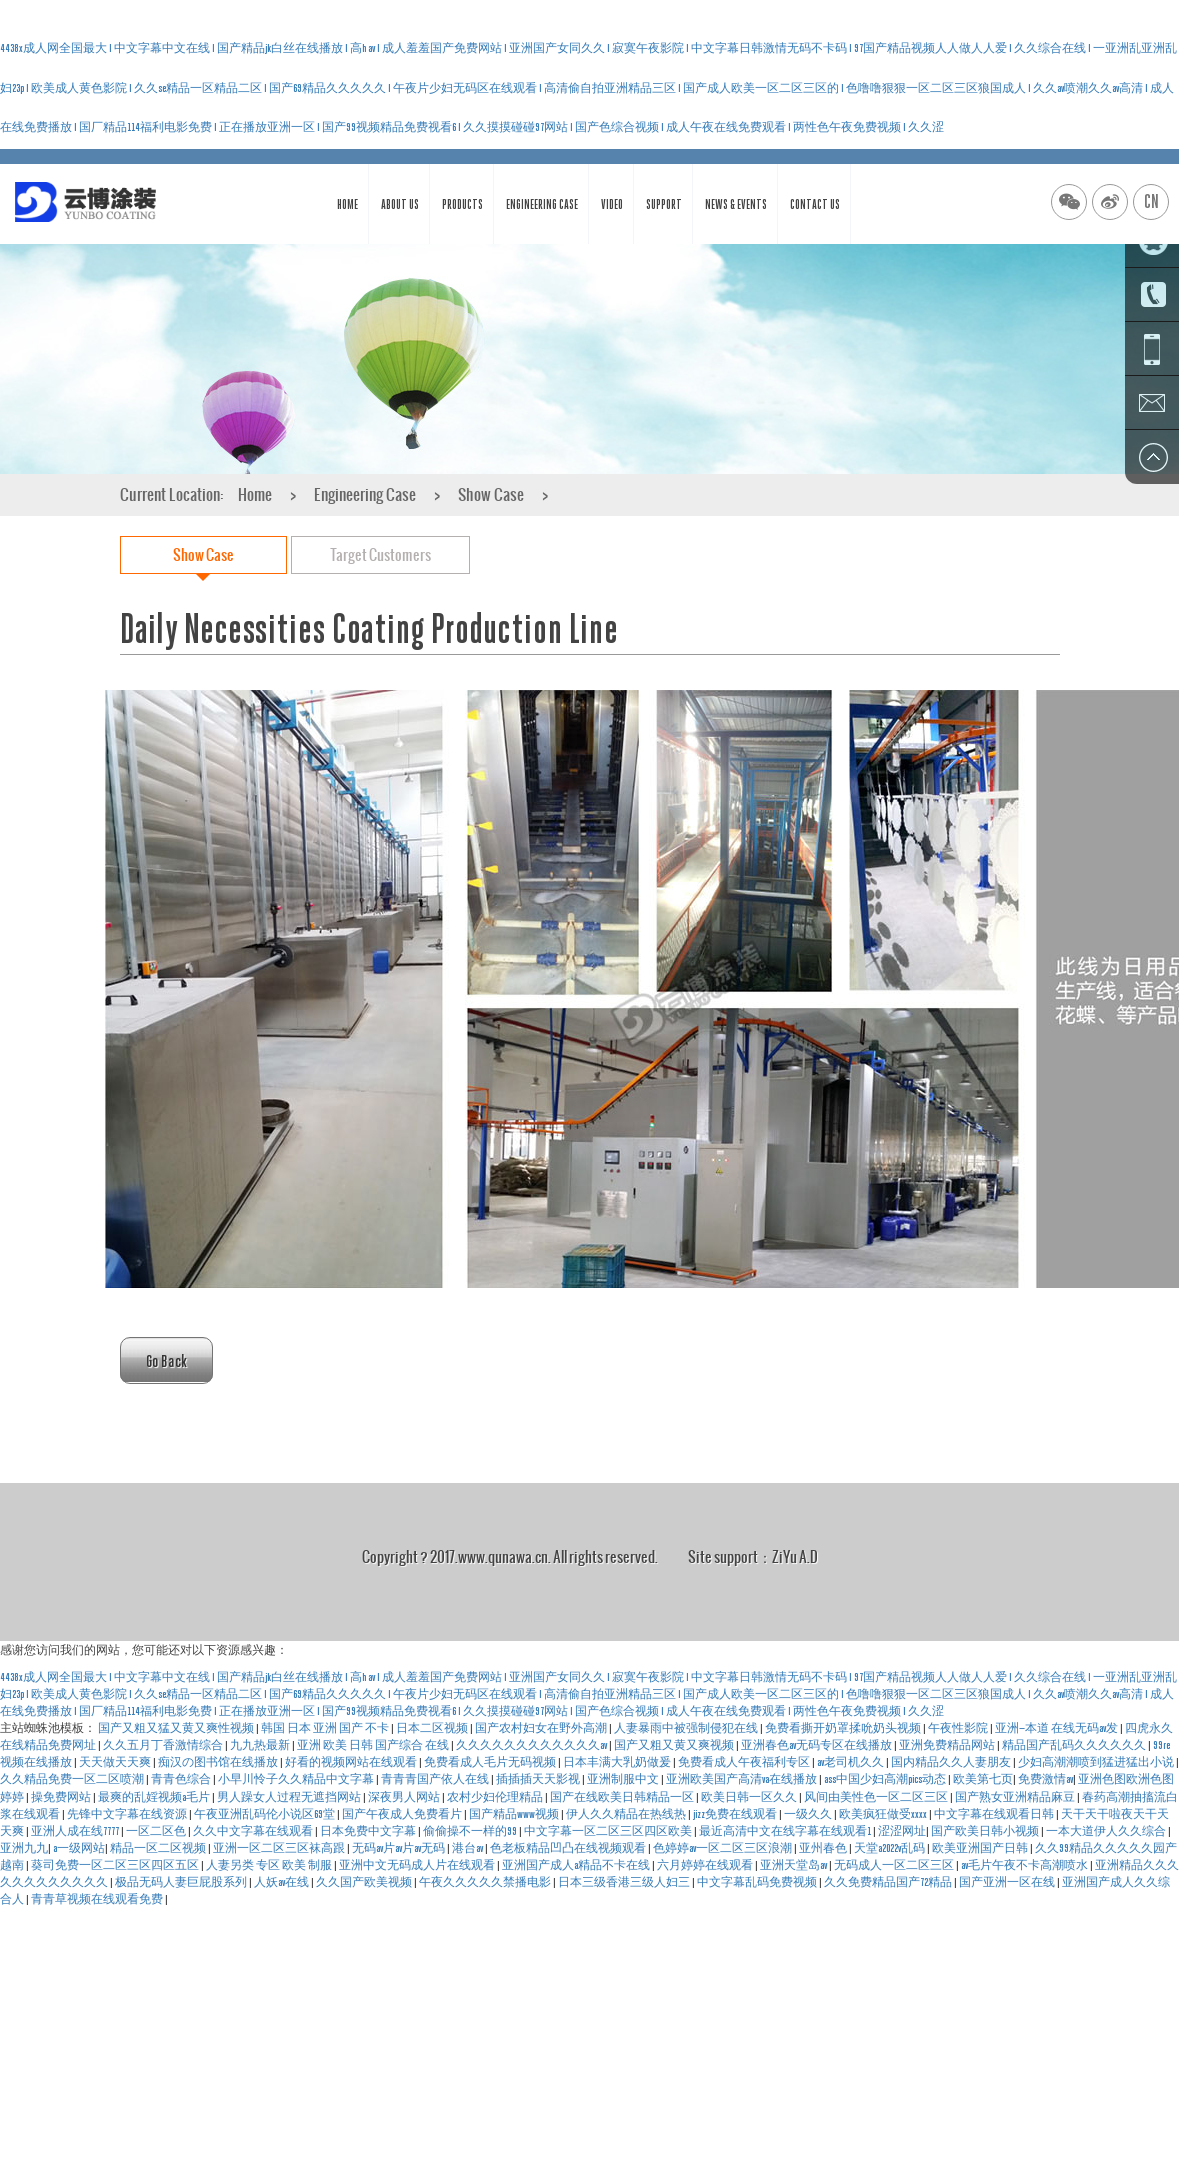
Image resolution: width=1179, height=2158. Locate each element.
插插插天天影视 (539, 1779)
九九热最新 (261, 1745)
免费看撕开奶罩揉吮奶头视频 (844, 1728)
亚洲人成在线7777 (76, 1831)
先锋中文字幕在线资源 (128, 1814)
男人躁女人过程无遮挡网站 (290, 1797)
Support (664, 204)
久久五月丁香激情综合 (164, 1745)
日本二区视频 (433, 1728)
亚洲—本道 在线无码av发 (1057, 1728)
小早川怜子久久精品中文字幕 (297, 1779)
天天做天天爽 (116, 1762)
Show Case (491, 494)
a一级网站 (79, 1848)
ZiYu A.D (795, 1556)
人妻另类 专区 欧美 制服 (270, 1865)
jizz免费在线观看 (736, 1814)
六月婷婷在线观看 (706, 1865)
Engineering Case (542, 204)
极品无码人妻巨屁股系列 (182, 1882)
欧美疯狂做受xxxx (884, 1814)
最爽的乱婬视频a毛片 (155, 1797)
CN (1151, 201)
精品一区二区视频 (159, 1848)
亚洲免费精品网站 (948, 1745)
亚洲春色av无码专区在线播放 (817, 1745)
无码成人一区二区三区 (895, 1865)
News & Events (736, 204)
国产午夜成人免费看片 (403, 1814)
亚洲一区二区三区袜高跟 (280, 1848)
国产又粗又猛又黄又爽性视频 (177, 1728)
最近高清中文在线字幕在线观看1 (786, 1831)
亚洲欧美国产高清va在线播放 (742, 1779)
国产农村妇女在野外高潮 (542, 1728)
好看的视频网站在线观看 (352, 1762)
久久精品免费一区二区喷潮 (73, 1779)
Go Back (166, 1360)
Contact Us (815, 204)
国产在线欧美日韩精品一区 (623, 1797)
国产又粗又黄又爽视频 (675, 1745)
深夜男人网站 (405, 1797)
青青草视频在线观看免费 (98, 1899)
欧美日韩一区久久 (750, 1797)
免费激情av (1045, 1779)
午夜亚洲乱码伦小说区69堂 (265, 1814)
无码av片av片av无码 (399, 1848)
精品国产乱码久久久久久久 (1075, 1745)
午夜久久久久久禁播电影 (486, 1882)
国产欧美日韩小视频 (986, 1831)
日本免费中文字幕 (369, 1831)
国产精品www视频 (515, 1814)
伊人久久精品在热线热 (627, 1814)
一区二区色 (157, 1831)
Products (462, 204)
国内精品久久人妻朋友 (952, 1762)
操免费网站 (62, 1797)
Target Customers (380, 554)
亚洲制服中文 (624, 1779)
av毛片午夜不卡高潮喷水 (1025, 1865)
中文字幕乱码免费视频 (758, 1882)
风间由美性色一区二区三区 (877, 1797)
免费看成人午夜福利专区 (745, 1762)
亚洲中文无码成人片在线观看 (418, 1865)
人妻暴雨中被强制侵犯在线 (687, 1728)
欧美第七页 (983, 1779)
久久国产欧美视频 (365, 1882)
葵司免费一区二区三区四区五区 (116, 1865)
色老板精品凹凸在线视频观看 (569, 1848)
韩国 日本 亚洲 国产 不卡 (326, 1728)
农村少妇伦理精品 (496, 1797)
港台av (468, 1848)
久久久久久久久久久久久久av (532, 1745)
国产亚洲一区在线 (1008, 1882)
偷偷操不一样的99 (471, 1831)
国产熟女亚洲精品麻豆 (1016, 1797)
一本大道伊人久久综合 (1107, 1831)
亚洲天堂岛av (794, 1865)
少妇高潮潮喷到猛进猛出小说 (1097, 1762)
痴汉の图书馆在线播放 (219, 1762)
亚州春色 (824, 1848)
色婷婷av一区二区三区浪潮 (723, 1848)
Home (347, 204)
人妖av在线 (282, 1882)
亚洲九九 (24, 1848)
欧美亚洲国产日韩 (981, 1848)
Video (612, 204)
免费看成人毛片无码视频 (491, 1762)
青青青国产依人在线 (436, 1779)
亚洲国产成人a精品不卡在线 (577, 1865)
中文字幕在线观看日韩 (995, 1814)
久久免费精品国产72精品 (889, 1882)
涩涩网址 (902, 1831)
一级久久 (809, 1814)
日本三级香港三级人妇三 (625, 1882)
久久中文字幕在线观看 (254, 1831)
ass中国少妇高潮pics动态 (886, 1779)
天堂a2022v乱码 (890, 1848)
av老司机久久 (851, 1762)
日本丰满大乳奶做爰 (618, 1762)
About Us (400, 204)
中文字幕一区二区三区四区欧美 (609, 1831)
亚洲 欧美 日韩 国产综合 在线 (374, 1745)
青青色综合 (182, 1779)
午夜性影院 (959, 1728)
